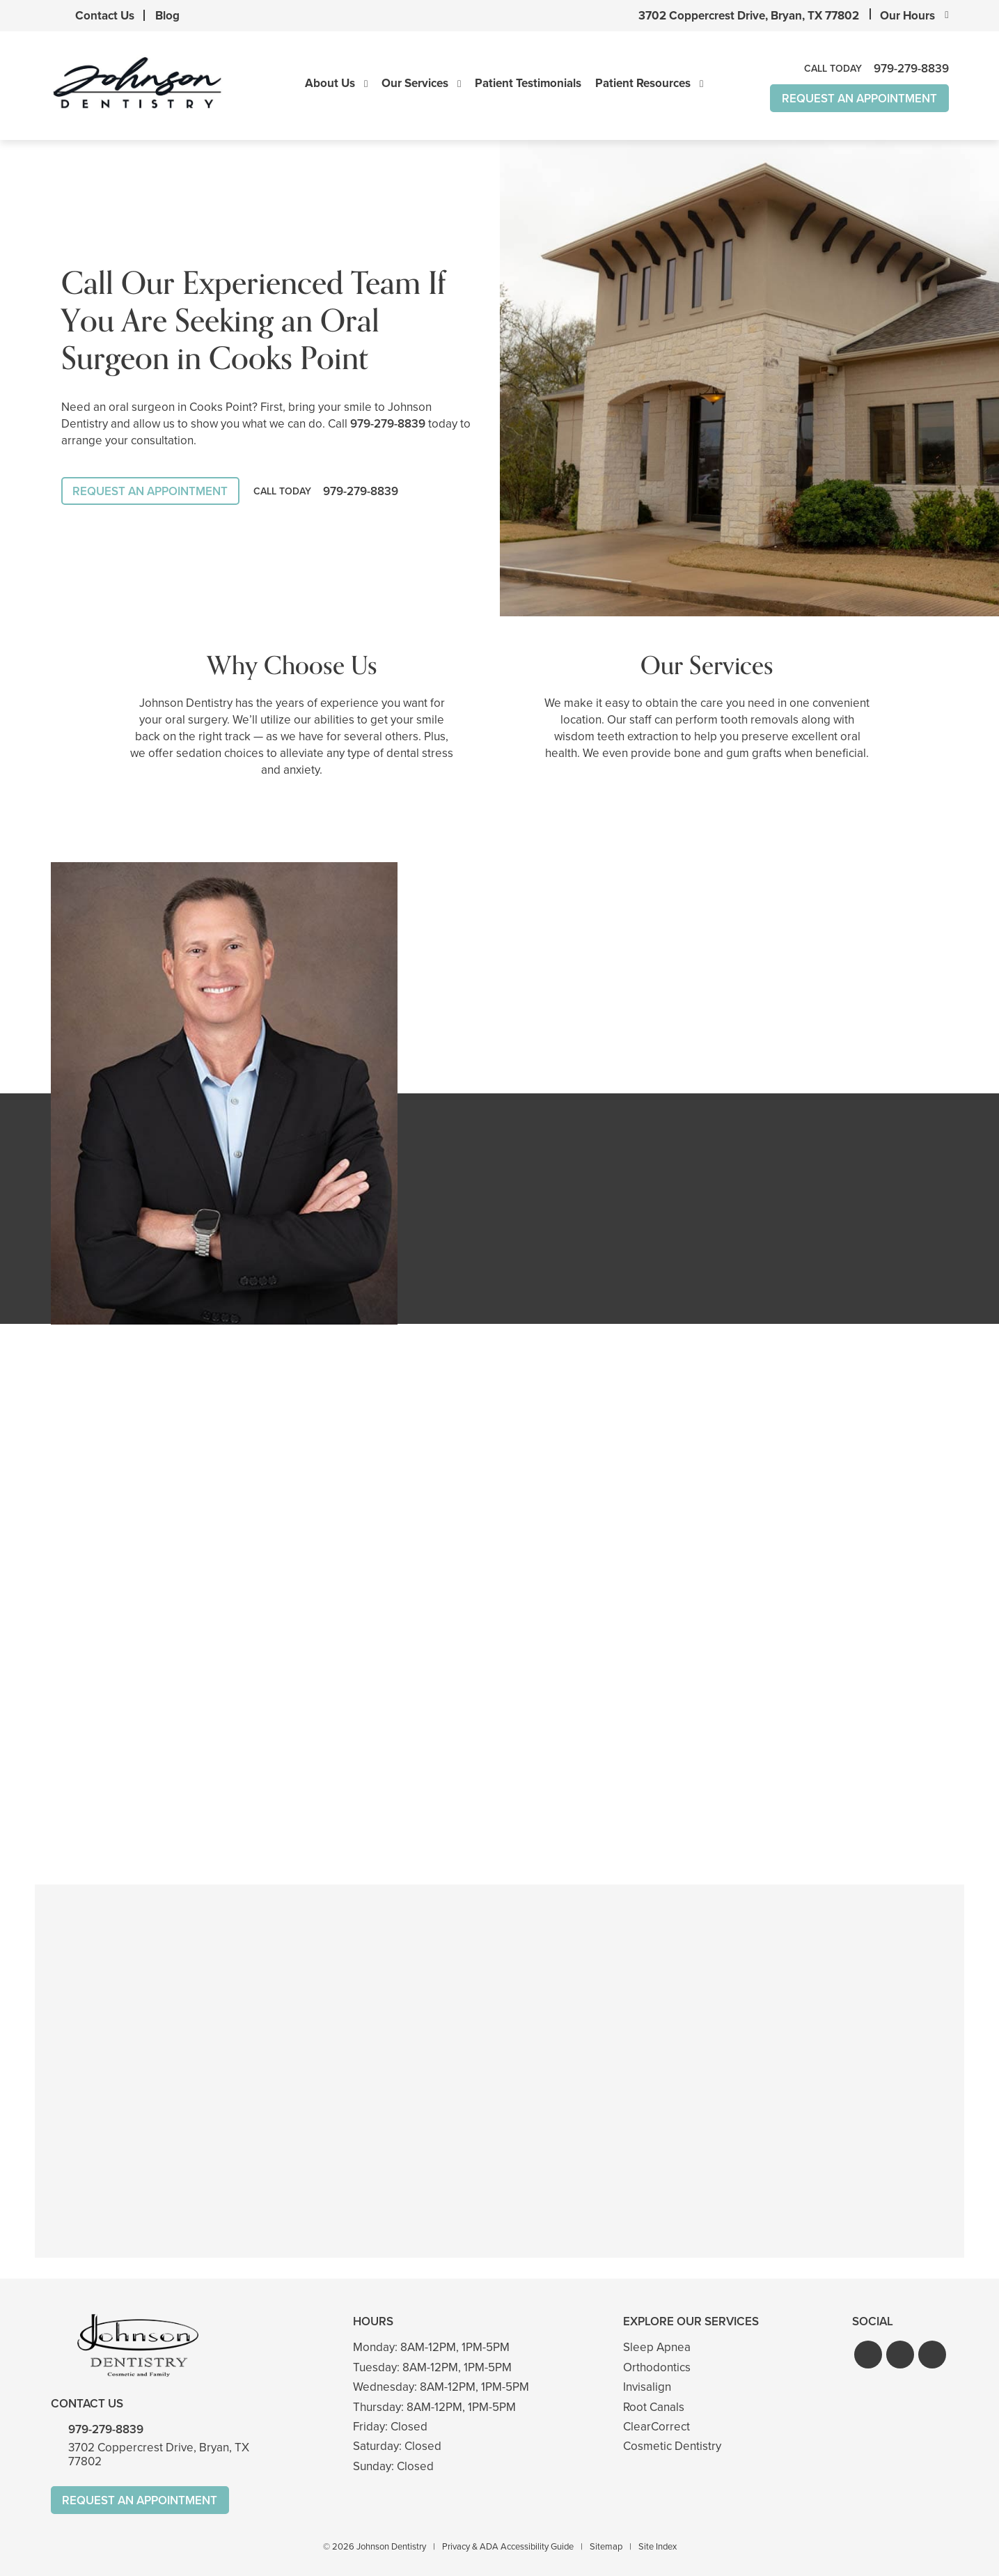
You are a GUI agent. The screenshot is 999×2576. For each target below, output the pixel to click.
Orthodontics (657, 2367)
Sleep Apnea (657, 2348)
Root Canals (653, 2407)
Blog (167, 15)
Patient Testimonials (528, 84)
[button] (868, 2355)
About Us (330, 84)
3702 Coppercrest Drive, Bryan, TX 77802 (748, 15)
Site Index (657, 2546)
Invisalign (647, 2387)
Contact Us (104, 15)
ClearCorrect (656, 2426)
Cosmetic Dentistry (672, 2447)
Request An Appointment (859, 98)
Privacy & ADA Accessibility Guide (508, 2546)
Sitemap (606, 2546)
